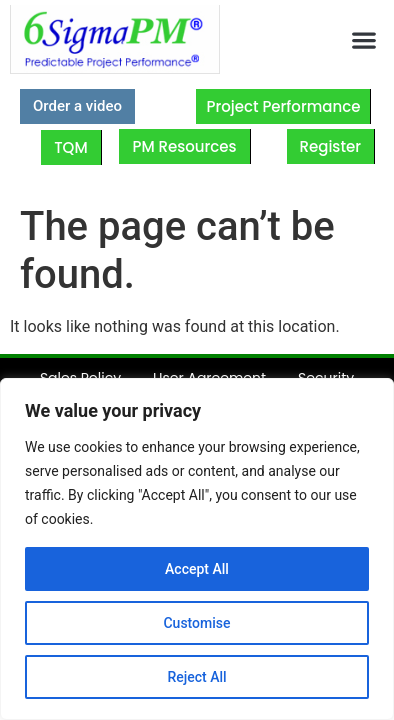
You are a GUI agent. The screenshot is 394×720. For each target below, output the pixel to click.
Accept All (197, 569)
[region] (197, 549)
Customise (196, 623)
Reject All (196, 677)
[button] (364, 39)
